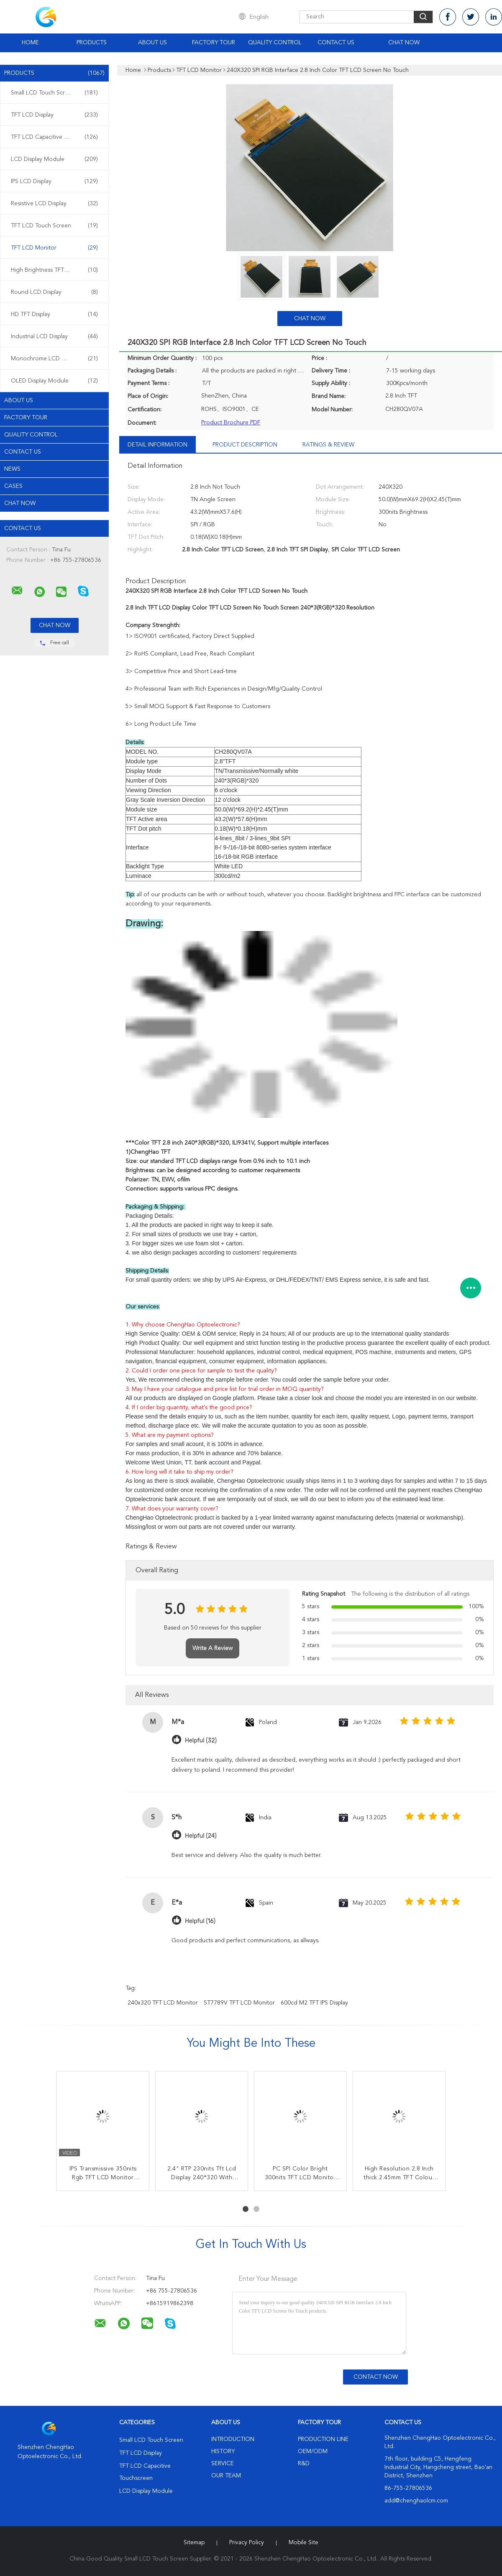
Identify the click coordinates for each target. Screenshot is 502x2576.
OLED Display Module (54, 381)
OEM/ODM (313, 2451)
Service (222, 2463)
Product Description (245, 445)
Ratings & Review (328, 445)
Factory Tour (213, 43)
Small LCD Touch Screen (54, 93)
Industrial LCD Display (54, 336)
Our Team (226, 2476)
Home (30, 43)
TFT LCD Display (54, 115)
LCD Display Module (54, 159)
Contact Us (336, 43)
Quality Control (275, 43)
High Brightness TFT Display (54, 270)
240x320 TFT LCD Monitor (163, 2003)
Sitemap (194, 2542)
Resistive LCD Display (54, 203)
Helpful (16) (200, 1921)
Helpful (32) (201, 1740)
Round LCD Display (54, 292)
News (12, 469)
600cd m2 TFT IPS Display (314, 2003)
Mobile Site (303, 2542)
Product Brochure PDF (230, 423)
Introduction (232, 2439)
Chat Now (404, 43)
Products (92, 43)
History (223, 2451)
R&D (304, 2463)
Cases (13, 486)
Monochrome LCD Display (54, 359)
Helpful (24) (201, 1835)
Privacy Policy (246, 2542)
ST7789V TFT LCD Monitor (239, 2003)
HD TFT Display (54, 314)
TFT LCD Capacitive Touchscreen (54, 137)
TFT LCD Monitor (54, 248)
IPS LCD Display (54, 181)
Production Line (323, 2439)
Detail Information (157, 445)
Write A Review (212, 1648)
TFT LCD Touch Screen (54, 226)
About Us (152, 43)
